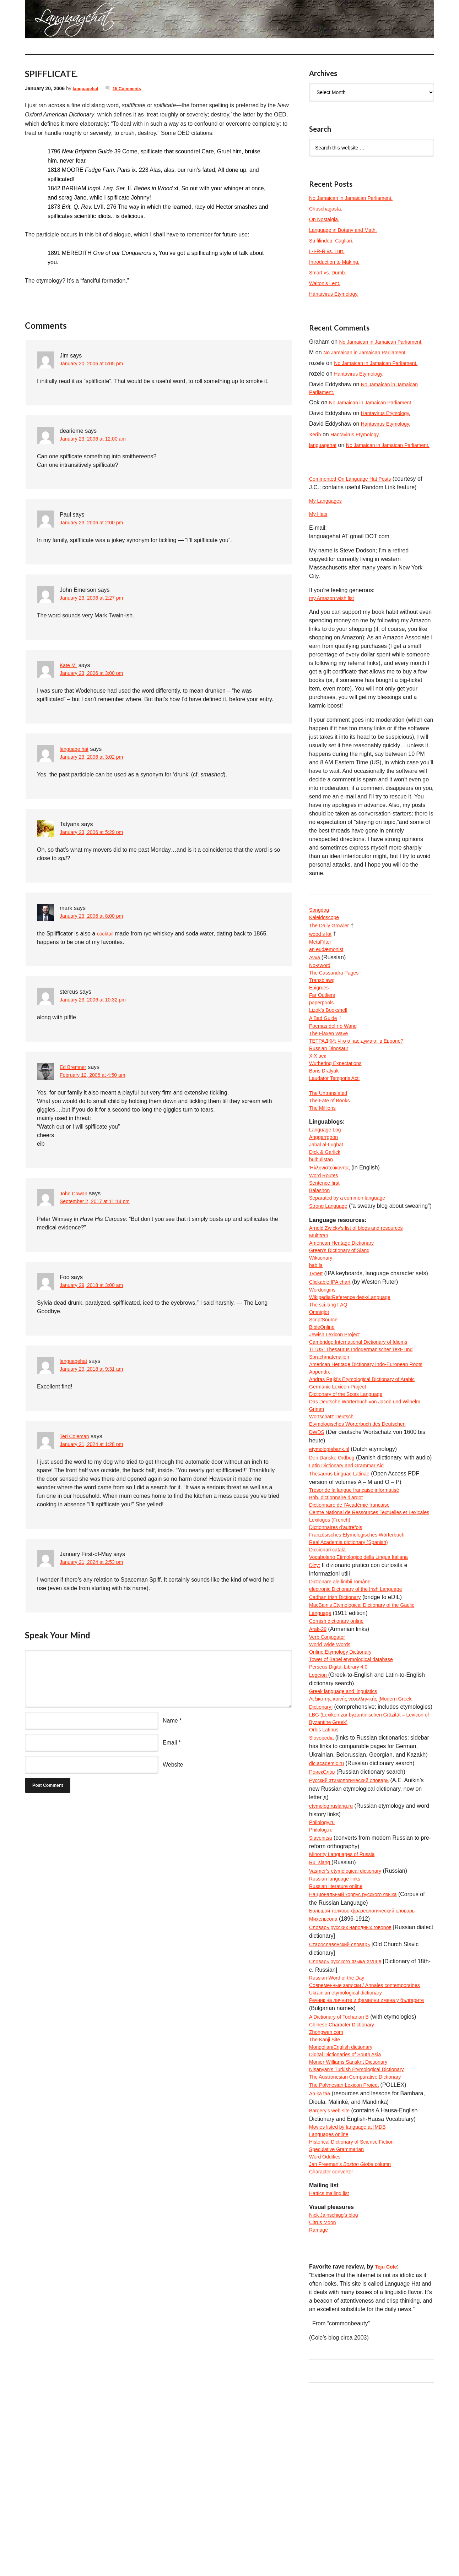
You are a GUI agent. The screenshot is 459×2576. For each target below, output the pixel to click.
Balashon (321, 1244)
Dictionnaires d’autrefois (339, 1642)
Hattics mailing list (332, 2372)
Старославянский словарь (344, 2093)
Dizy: (315, 1684)
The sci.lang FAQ (331, 1378)
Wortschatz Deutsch (334, 1505)
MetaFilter (321, 966)
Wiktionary (322, 1327)
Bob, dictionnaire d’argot (340, 1599)
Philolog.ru (322, 1974)
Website (173, 1765)
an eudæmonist (328, 974)
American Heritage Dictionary (346, 1309)
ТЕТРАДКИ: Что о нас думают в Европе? (363, 1077)
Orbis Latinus (325, 1872)
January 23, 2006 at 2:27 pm (96, 598)
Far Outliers (324, 1025)
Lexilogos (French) (332, 1633)
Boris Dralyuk (326, 1111)
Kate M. (69, 665)
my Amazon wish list (334, 619)
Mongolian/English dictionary (345, 2213)
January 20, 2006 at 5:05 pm (96, 364)
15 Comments (132, 88)
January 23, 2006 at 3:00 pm (96, 674)
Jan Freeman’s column (356, 2340)
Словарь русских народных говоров (356, 2076)
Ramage (319, 2411)
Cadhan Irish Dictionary (338, 1718)
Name (170, 1721)
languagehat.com (50, 21)
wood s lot (322, 957)
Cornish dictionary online (340, 1744)
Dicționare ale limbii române (344, 1701)
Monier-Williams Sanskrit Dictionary (354, 2230)
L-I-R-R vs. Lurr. (329, 251)
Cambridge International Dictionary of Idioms (365, 1420)
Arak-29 (319, 1753)
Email (170, 1743)
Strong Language (331, 1261)
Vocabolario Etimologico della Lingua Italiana (365, 1676)
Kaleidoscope (326, 940)
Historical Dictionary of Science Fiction (357, 2315)
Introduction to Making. (338, 262)
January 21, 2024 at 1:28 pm (96, 1445)
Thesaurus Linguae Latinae (343, 1574)
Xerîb (316, 444)
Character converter (334, 2349)
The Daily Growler (332, 949)
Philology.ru (323, 1966)
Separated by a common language (352, 1253)
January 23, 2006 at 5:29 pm (96, 833)
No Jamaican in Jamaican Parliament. (357, 198)
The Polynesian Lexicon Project (349, 2255)
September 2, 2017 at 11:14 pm (100, 1202)
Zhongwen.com (328, 2196)
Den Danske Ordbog (335, 1548)
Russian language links (338, 2025)
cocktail (107, 933)
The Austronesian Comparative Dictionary (361, 2247)
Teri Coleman (76, 1436)
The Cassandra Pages (337, 1000)
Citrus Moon (324, 2403)
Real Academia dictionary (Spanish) (354, 1659)
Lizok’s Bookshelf (331, 1042)
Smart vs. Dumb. (330, 272)
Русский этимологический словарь (354, 1923)
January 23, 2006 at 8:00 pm (96, 916)
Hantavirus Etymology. (337, 294)
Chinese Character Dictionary (346, 2187)
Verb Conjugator (329, 1761)
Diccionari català (330, 1667)
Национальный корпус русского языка (359, 2042)
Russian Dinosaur (331, 1085)
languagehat (87, 88)
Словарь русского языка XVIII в (350, 2110)
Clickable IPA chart (332, 1352)
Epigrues (320, 1017)
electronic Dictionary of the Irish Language (362, 1710)
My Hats (319, 534)
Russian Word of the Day (340, 2127)
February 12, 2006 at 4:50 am (97, 1076)
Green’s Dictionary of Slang (343, 1318)
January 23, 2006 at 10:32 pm (97, 1000)
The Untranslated (331, 1136)
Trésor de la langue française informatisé (360, 1591)
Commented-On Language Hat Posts (356, 497)
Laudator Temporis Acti (338, 1119)
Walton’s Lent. (327, 283)
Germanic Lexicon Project (341, 1471)
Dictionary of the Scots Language (351, 1480)
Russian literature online (339, 2034)
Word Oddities (327, 2332)
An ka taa (321, 2264)
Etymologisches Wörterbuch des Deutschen (364, 1514)
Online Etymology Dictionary (344, 1778)
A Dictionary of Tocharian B (343, 2179)
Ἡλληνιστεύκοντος (332, 1219)
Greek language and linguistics (348, 1821)
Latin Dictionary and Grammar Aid (351, 1565)
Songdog (320, 932)
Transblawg (323, 1008)
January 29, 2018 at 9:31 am (96, 1369)
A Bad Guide (325, 1051)
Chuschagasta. (328, 209)
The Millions (324, 1153)
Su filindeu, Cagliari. (334, 241)
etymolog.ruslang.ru (334, 1948)
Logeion (320, 1804)
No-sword (321, 991)
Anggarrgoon (325, 1184)
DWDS (317, 1522)
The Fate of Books (332, 1145)
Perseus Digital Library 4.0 (342, 1795)
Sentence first (326, 1236)
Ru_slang (322, 2008)
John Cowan (75, 1193)
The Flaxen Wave (331, 1068)
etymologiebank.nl (332, 1540)
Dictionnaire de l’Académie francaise (355, 1608)
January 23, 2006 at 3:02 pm (96, 757)
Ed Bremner (75, 1067)
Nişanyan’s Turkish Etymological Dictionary (363, 2238)
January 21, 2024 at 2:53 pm (96, 1563)
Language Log (327, 1176)
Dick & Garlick (327, 1202)
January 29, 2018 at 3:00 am (96, 1286)
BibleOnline (323, 1403)
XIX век (318, 1094)
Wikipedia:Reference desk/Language (355, 1369)
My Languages (327, 520)
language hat (76, 749)
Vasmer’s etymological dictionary (350, 2017)
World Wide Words (332, 1770)
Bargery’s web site (332, 2281)
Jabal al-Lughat (328, 1193)
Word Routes (325, 1227)
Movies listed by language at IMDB (352, 2298)
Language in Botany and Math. (348, 230)
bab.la (317, 1335)
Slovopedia (323, 1880)
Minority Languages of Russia (346, 2000)
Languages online (331, 2306)
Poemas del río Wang (336, 1060)
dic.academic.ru (329, 1906)
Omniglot (320, 1386)
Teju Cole (387, 2449)
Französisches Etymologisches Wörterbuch (363, 1650)
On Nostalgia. (326, 219)
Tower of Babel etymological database (357, 1787)
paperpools (323, 1034)
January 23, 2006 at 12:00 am (97, 439)
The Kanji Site (327, 2204)
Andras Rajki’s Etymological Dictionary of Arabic (369, 1463)
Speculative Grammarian (340, 2323)
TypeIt (317, 1344)
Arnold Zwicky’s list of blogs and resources (362, 1292)
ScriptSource (325, 1395)
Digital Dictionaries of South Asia (350, 2221)
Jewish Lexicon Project (338, 1412)
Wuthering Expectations (339, 1102)
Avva (316, 983)
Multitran (320, 1301)
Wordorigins (324, 1361)
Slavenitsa (322, 1983)
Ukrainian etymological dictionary (350, 2153)
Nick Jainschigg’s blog (337, 2394)
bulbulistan (322, 1210)
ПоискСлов (324, 1914)
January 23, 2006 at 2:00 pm (96, 523)
